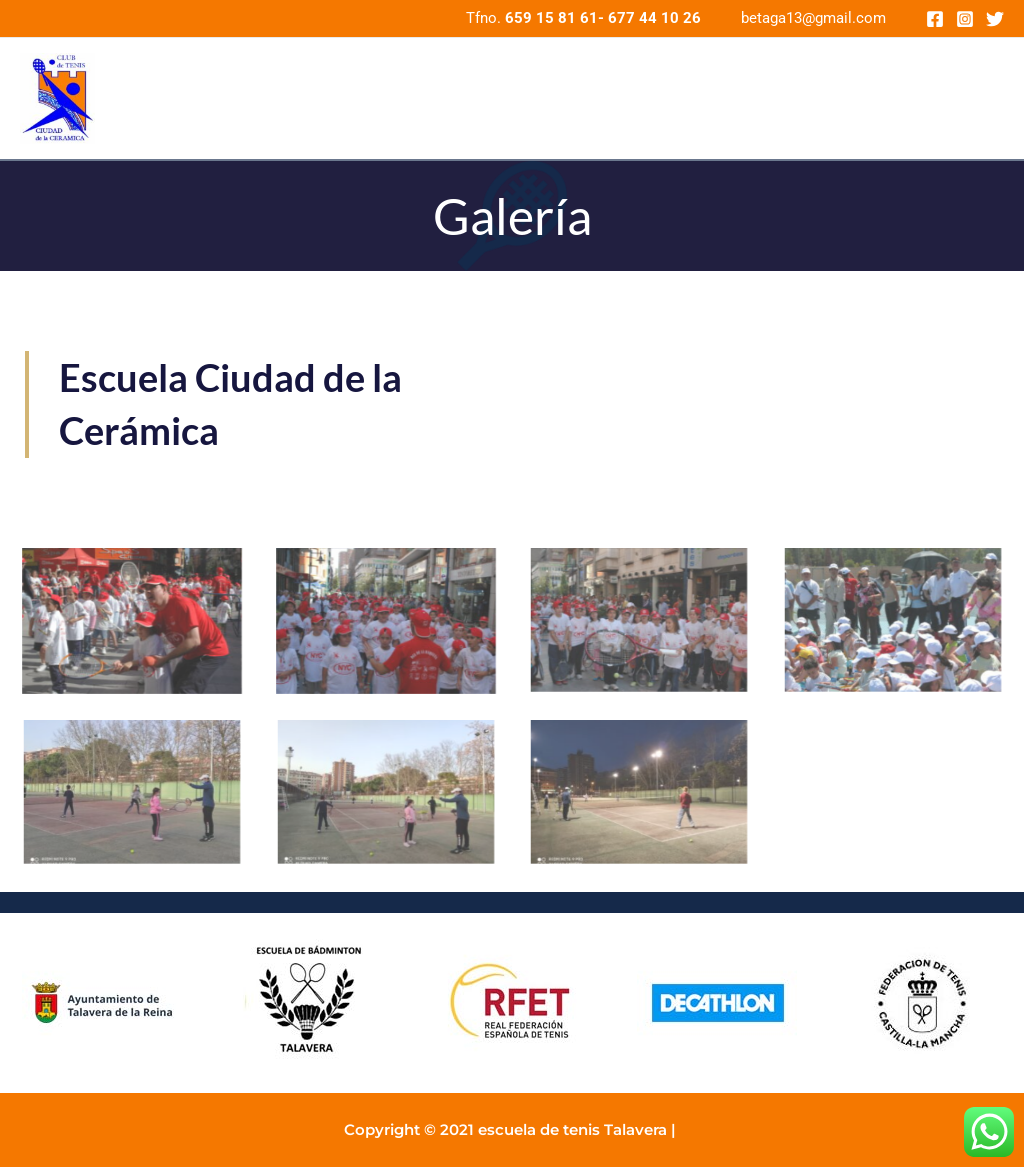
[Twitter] (995, 19)
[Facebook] (935, 19)
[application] (984, 99)
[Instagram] (965, 19)
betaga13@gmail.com (813, 18)
